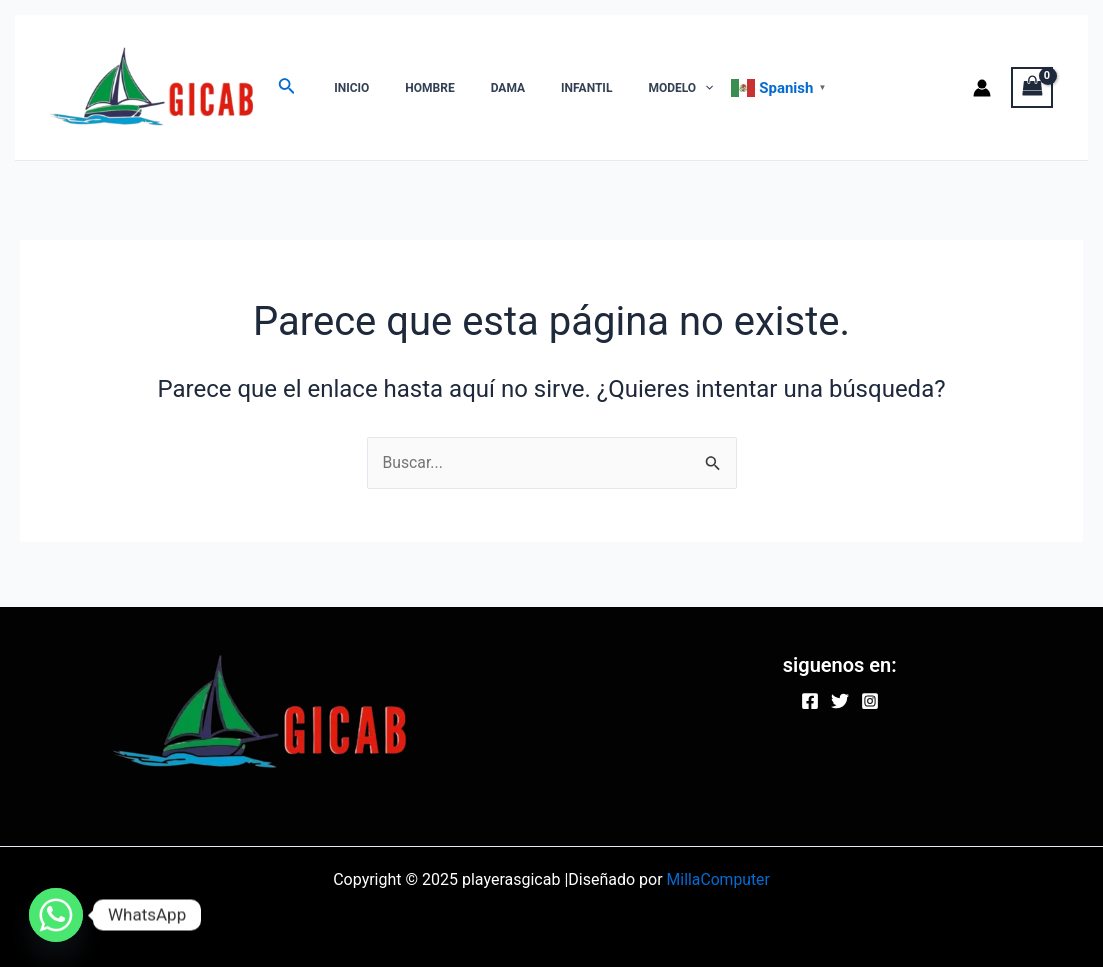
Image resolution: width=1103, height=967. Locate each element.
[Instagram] (870, 701)
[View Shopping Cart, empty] (1032, 87)
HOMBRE (411, 88)
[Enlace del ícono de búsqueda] (287, 87)
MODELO (626, 88)
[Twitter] (840, 701)
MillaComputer (718, 879)
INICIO (345, 88)
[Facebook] (810, 701)
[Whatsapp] (56, 915)
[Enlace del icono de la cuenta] (982, 88)
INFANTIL (544, 88)
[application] (650, 88)
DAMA (478, 88)
